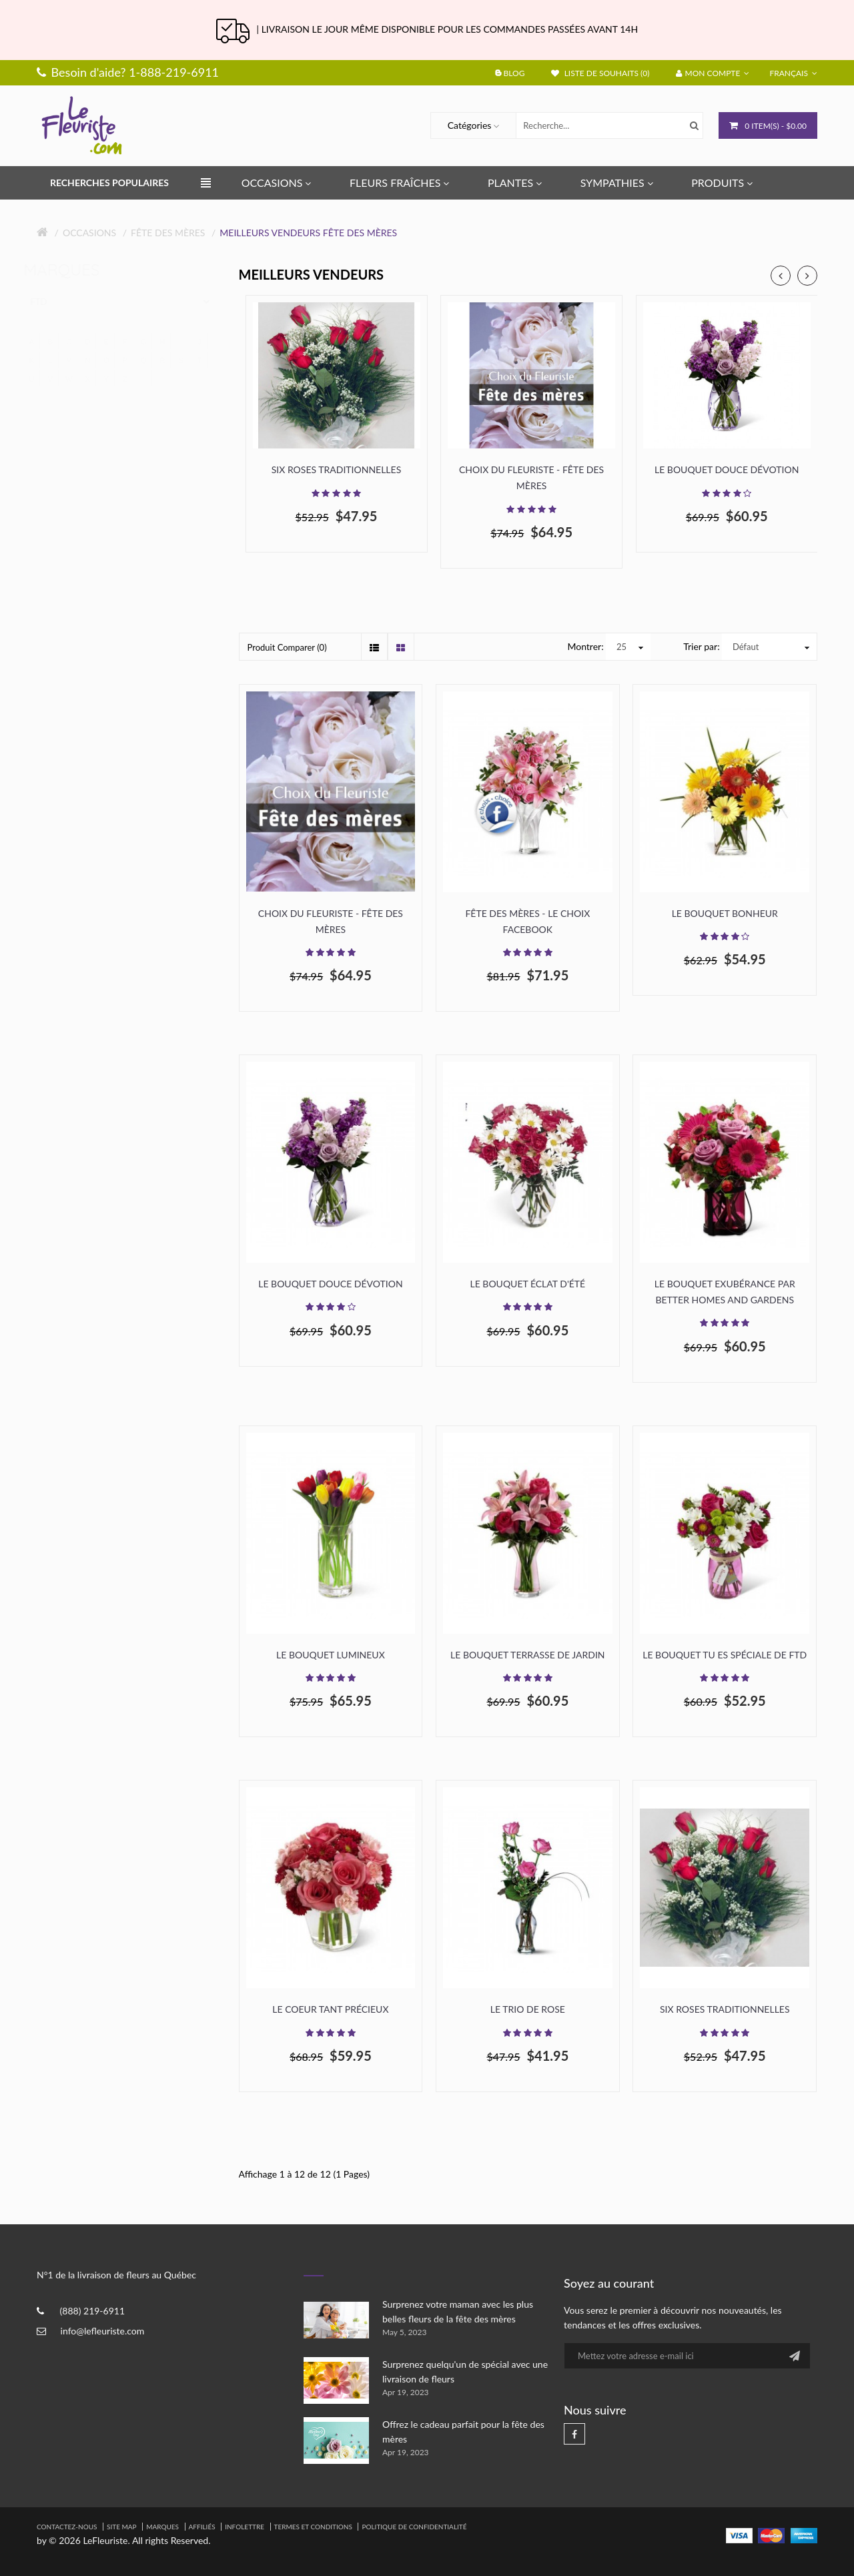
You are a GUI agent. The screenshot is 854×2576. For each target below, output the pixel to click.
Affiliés (202, 2527)
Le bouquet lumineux (330, 1654)
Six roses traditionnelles (337, 469)
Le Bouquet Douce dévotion (727, 469)
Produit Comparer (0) (287, 647)
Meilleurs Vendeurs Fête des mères (308, 232)
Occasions (89, 232)
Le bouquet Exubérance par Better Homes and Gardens (725, 1291)
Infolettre (244, 2527)
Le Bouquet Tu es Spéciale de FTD (725, 1654)
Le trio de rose (527, 2009)
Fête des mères (168, 232)
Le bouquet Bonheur (725, 913)
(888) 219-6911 (92, 2310)
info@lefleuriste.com (103, 2330)
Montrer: (585, 646)
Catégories (470, 125)
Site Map (122, 2527)
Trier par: (701, 646)
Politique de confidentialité (414, 2527)
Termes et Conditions (313, 2527)
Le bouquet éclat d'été (527, 1283)
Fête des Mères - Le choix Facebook (527, 921)
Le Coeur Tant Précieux (330, 2009)
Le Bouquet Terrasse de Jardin (527, 1654)
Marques (162, 2527)
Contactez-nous (67, 2527)
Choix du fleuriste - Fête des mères (531, 477)
